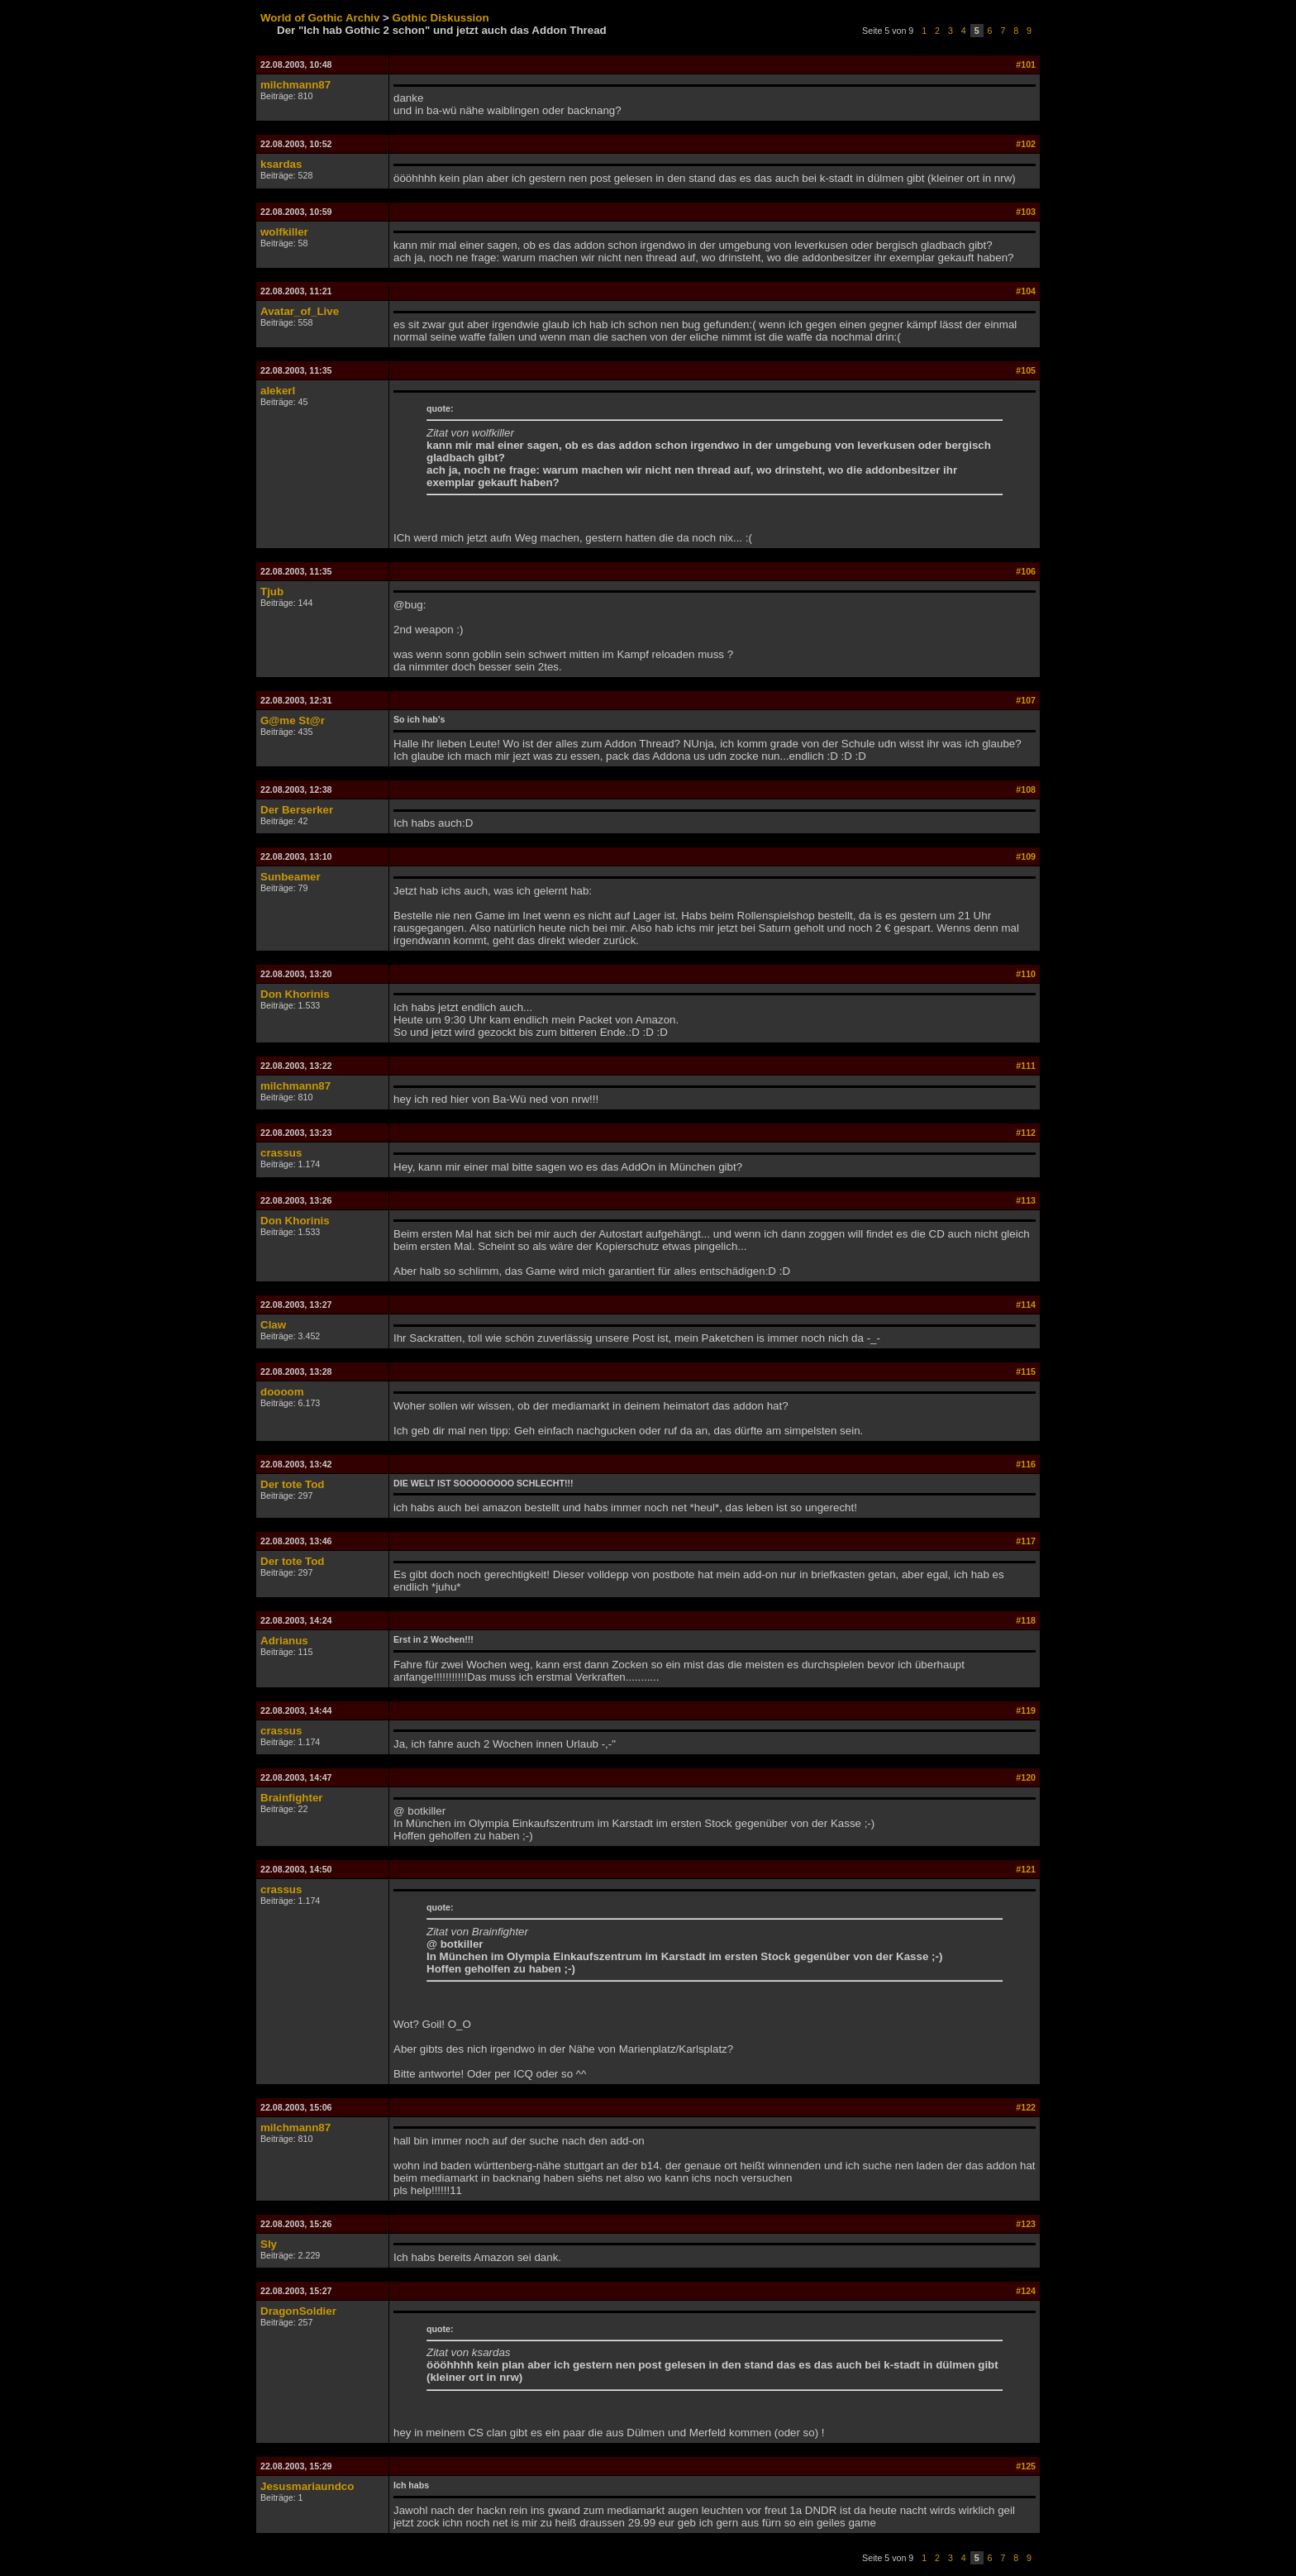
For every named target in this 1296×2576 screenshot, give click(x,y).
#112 (1026, 1133)
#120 (1026, 1777)
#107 (1026, 700)
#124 (1026, 2291)
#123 (1026, 2224)
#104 (1026, 291)
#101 (1026, 64)
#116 (1026, 1464)
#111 (1026, 1066)
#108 (1026, 789)
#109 (1026, 856)
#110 (1026, 974)
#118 (1026, 1620)
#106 (1026, 571)
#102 (1026, 144)
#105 (1026, 370)
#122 (1026, 2107)
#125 (1026, 2466)
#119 (1026, 1710)
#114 (1026, 1304)
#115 (1026, 1371)
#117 (1026, 1541)
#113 (1026, 1200)
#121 (1026, 1869)
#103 (1026, 212)
